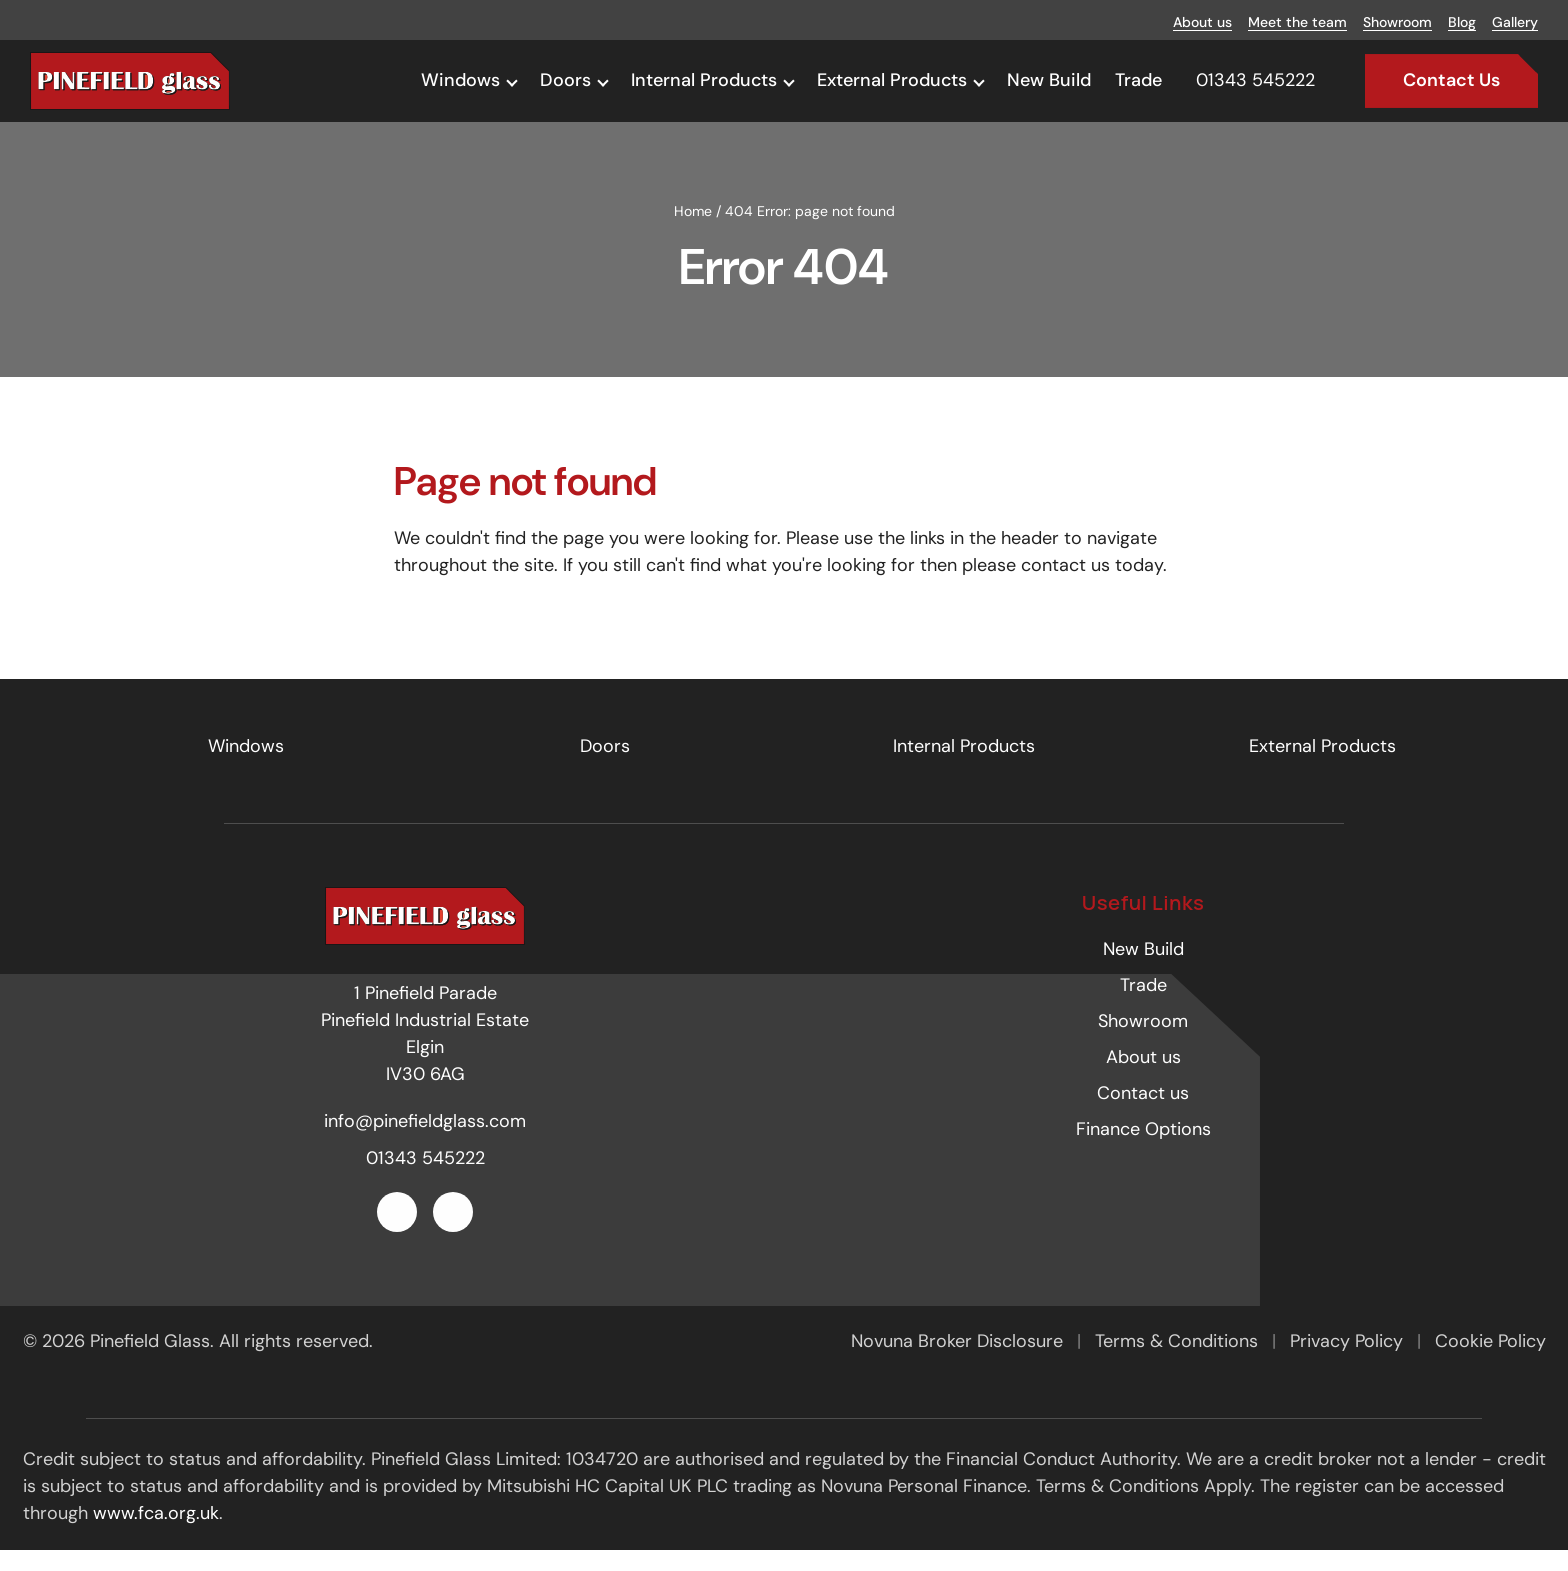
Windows (460, 80)
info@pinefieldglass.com (425, 1142)
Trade (1138, 80)
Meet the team (1297, 22)
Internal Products (704, 80)
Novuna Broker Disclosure (959, 1362)
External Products (892, 80)
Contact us (1143, 1115)
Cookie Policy (1490, 1362)
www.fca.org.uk (156, 1534)
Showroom (1397, 22)
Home (693, 232)
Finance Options (1143, 1151)
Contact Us (1451, 80)
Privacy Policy (1349, 1362)
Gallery (1515, 22)
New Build (1049, 80)
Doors (565, 80)
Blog (1462, 22)
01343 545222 (425, 1179)
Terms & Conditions (1179, 1362)
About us (1202, 22)
